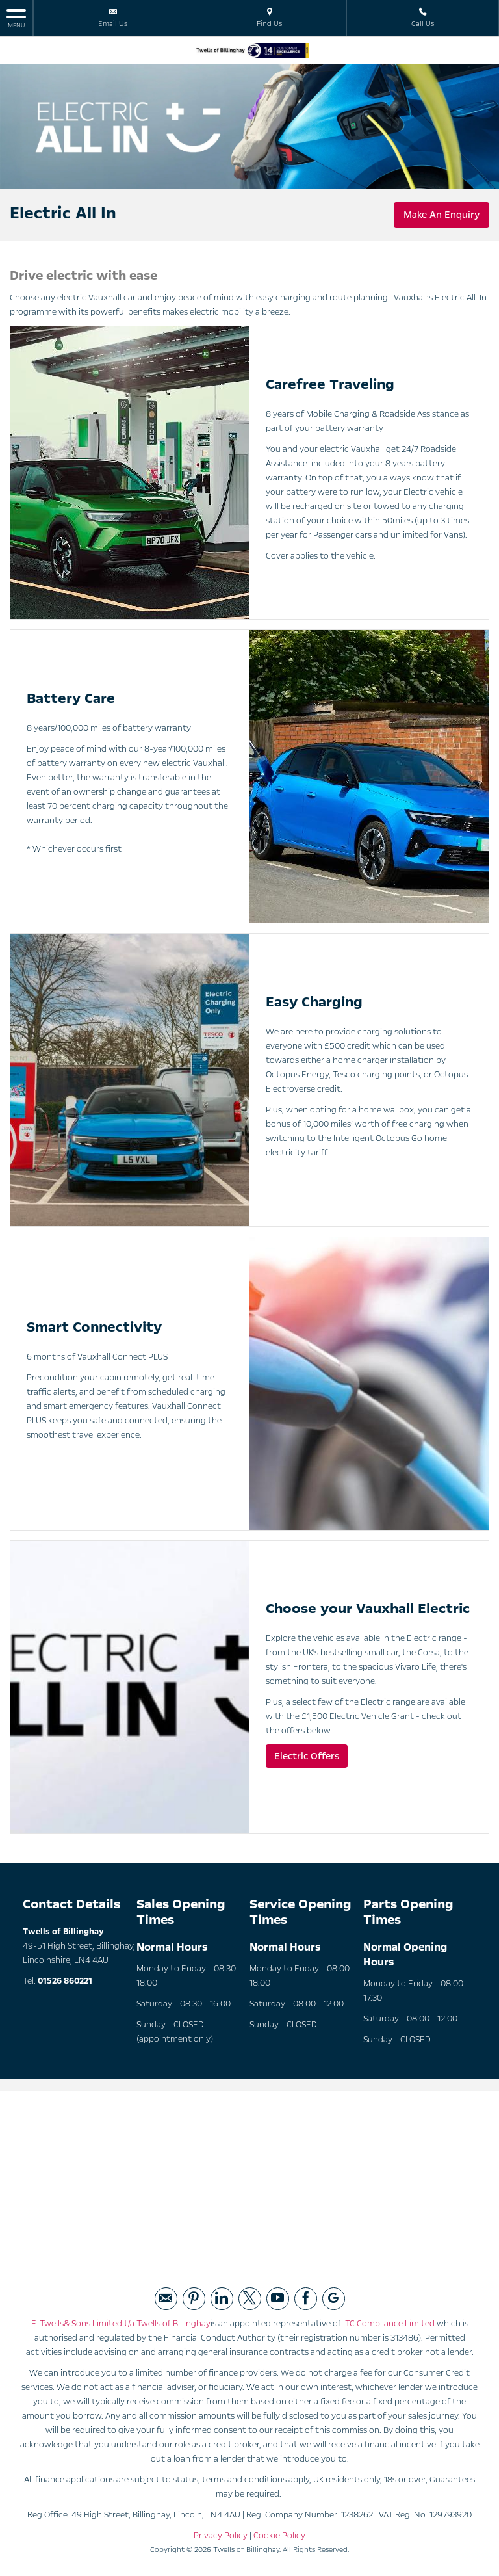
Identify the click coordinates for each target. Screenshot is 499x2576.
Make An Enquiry (441, 214)
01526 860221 (65, 1981)
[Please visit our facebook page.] (305, 2298)
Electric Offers (306, 1756)
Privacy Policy (221, 2536)
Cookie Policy (279, 2536)
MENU (16, 18)
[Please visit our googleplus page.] (333, 2298)
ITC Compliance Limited (389, 2324)
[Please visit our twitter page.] (249, 2298)
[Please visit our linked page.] (222, 2298)
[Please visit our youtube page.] (277, 2298)
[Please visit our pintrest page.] (194, 2298)
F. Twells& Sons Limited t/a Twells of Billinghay (121, 2324)
